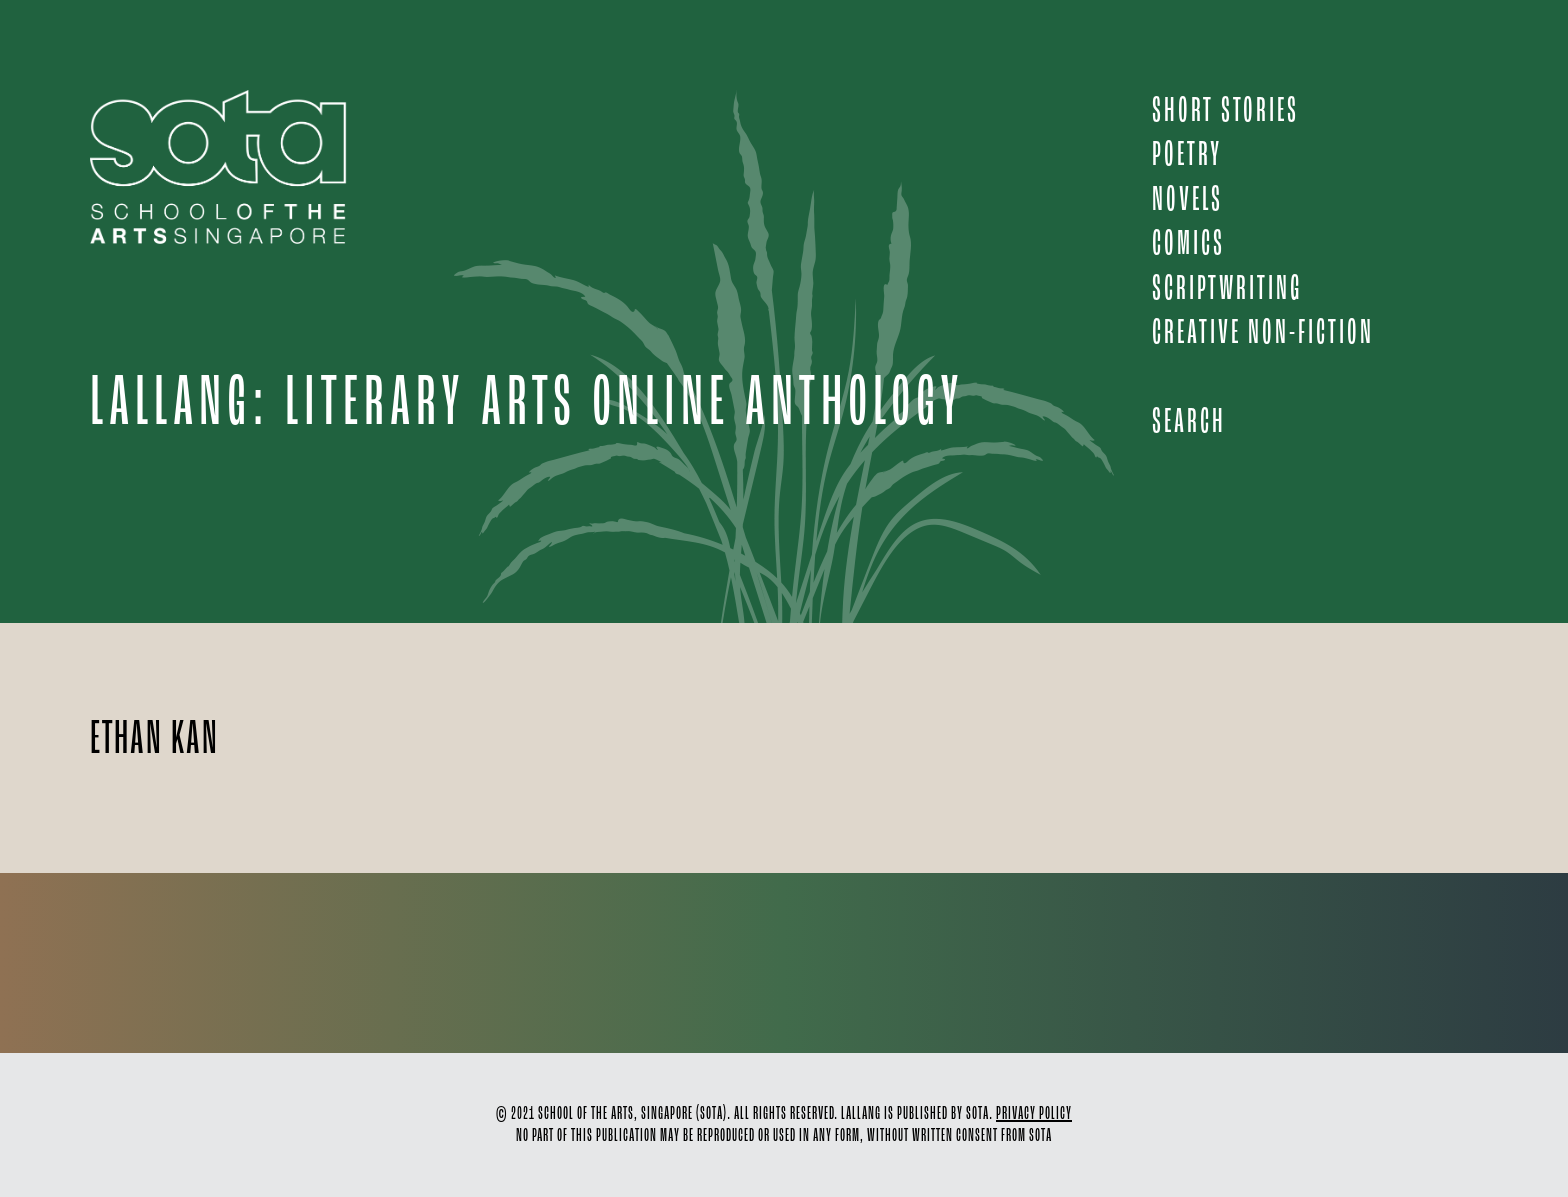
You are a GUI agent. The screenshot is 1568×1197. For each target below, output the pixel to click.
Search (1189, 422)
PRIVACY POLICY (1034, 1114)
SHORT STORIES (1225, 111)
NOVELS (1187, 200)
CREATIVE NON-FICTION (1263, 333)
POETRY (1187, 155)
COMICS (1188, 244)
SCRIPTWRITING (1227, 289)
